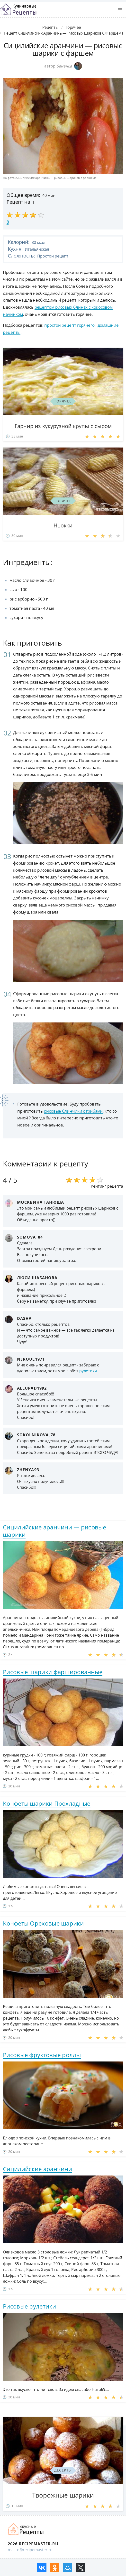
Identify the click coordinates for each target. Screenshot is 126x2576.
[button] (119, 9)
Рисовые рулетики (29, 2306)
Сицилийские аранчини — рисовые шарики (54, 1530)
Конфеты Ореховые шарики (43, 1923)
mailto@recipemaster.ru (30, 2549)
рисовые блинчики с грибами (73, 1111)
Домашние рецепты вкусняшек (26, 2529)
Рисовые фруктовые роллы (42, 2055)
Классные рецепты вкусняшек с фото (18, 9)
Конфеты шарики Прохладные (46, 1803)
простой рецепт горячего (69, 325)
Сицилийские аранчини (37, 2169)
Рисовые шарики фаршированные (52, 1672)
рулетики (88, 1371)
